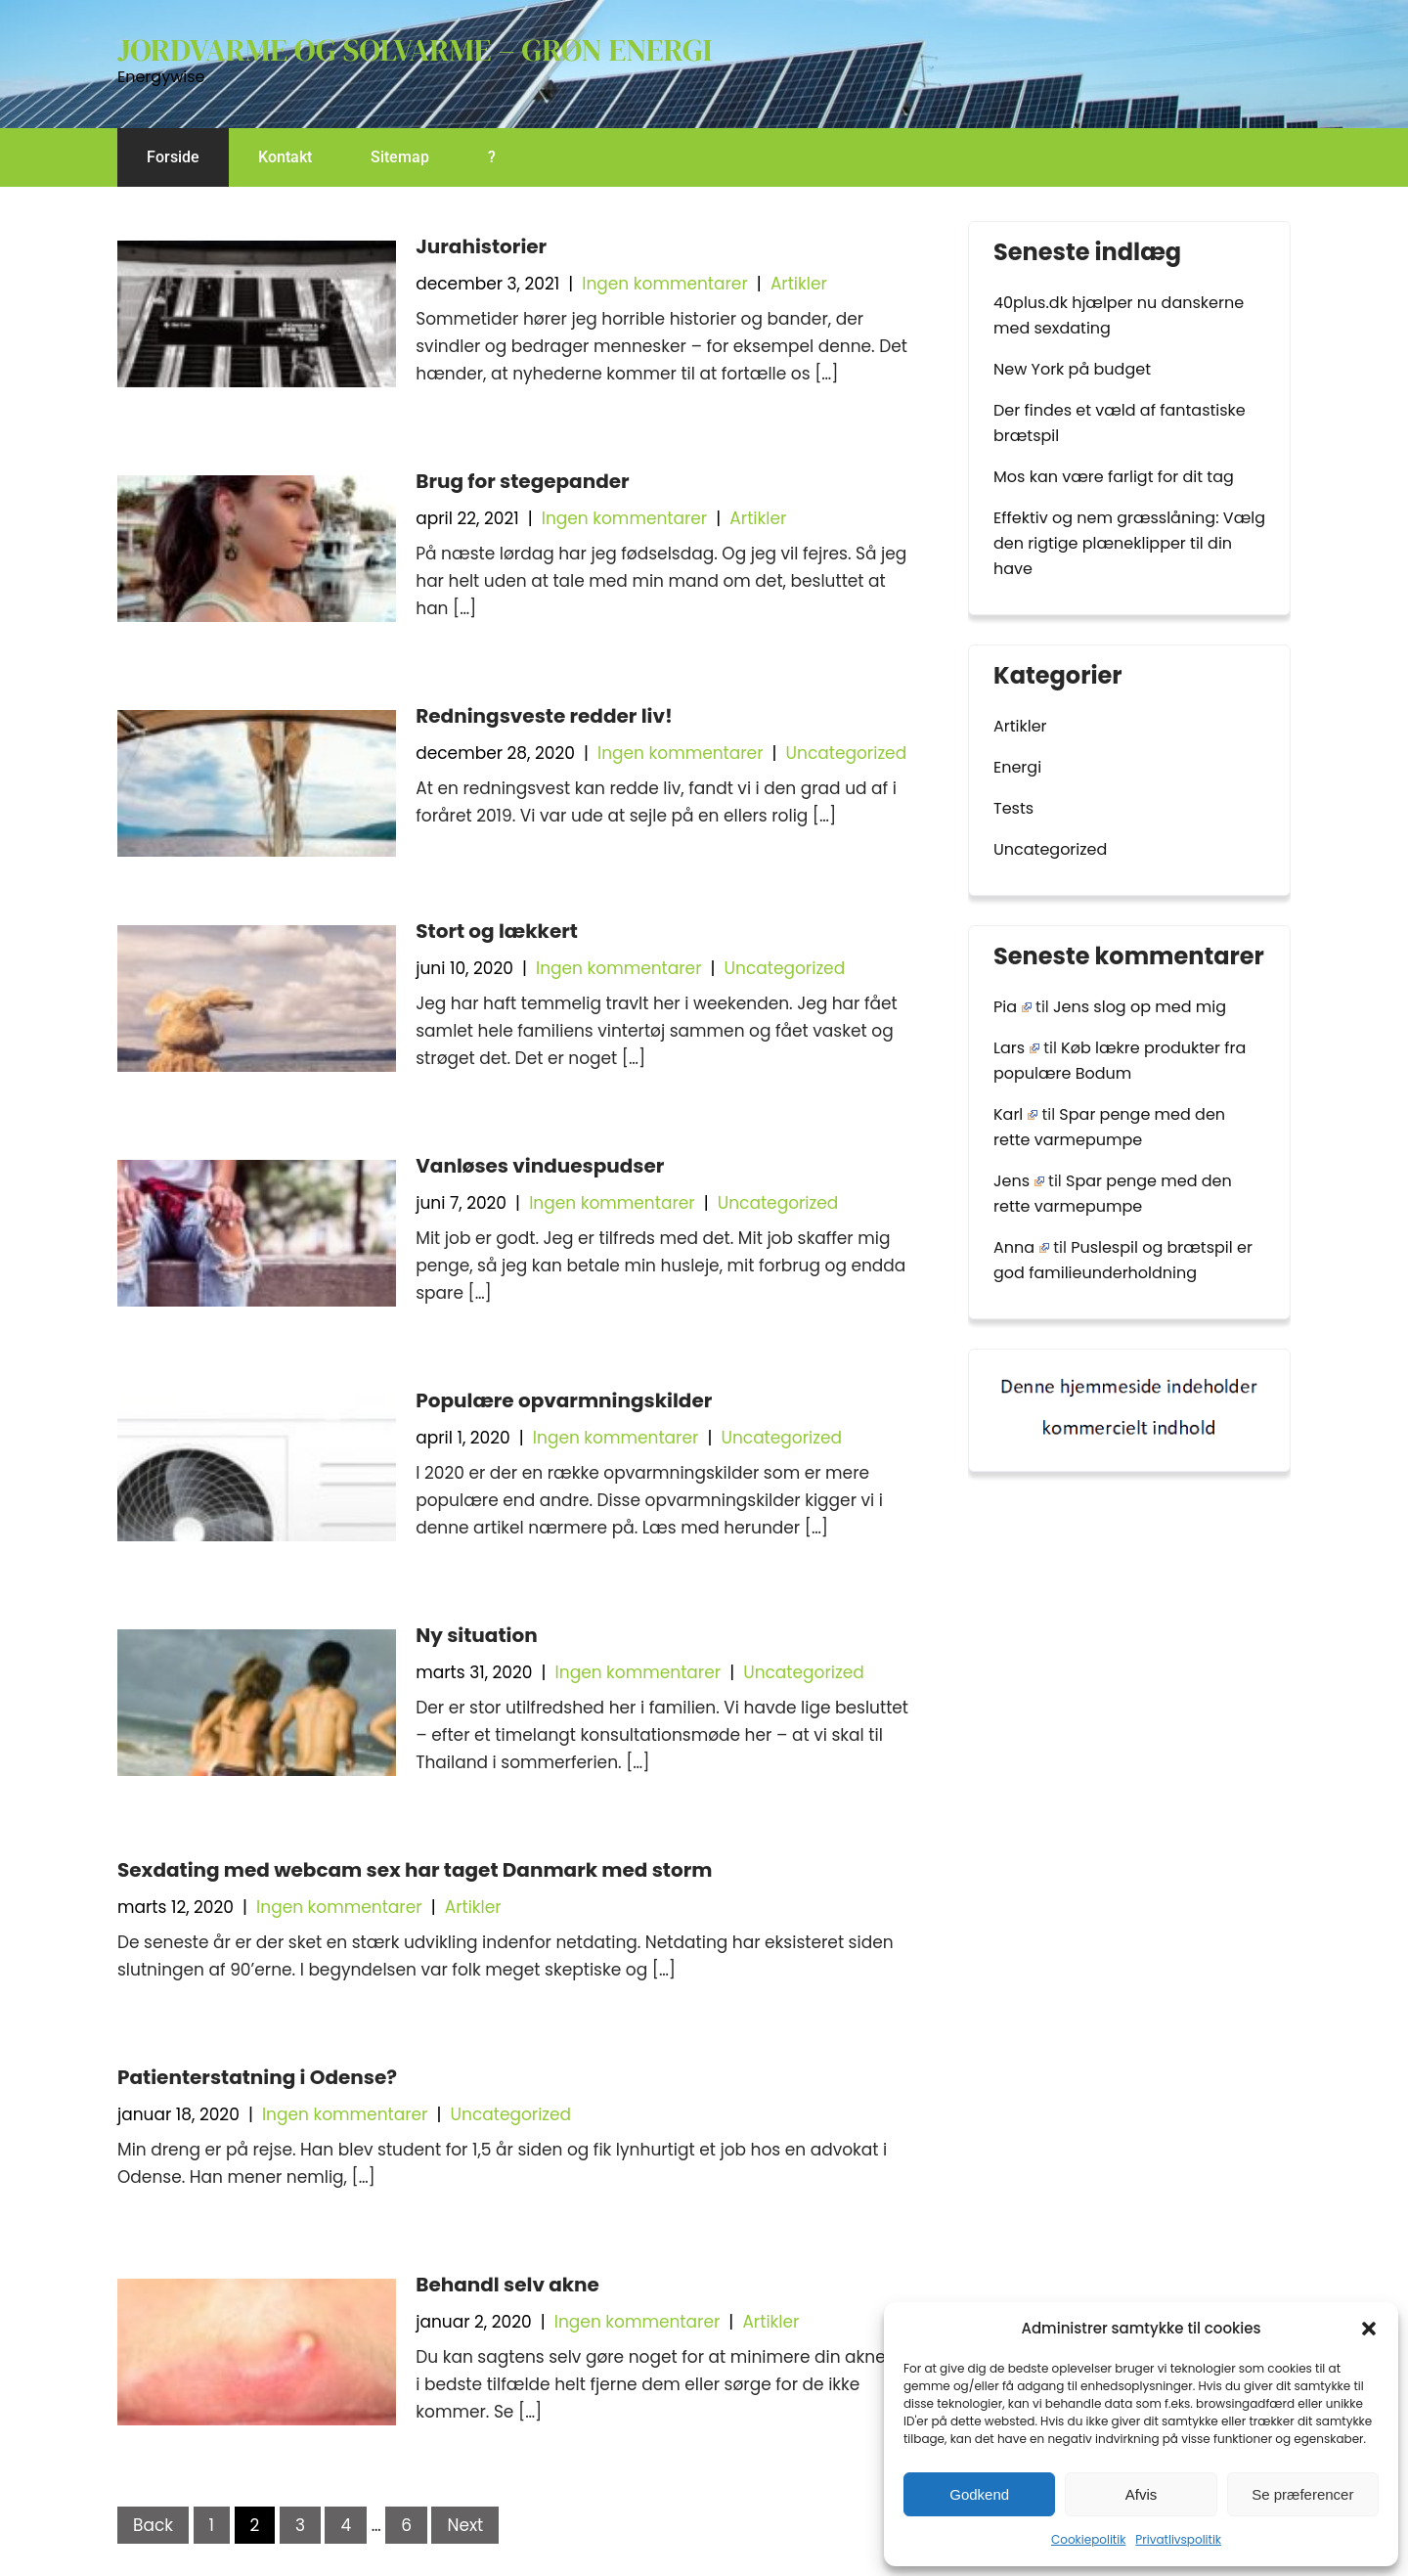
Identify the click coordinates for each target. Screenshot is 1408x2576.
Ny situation (476, 1635)
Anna (1021, 1247)
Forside (173, 157)
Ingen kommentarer (665, 283)
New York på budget (1072, 369)
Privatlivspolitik (1178, 2539)
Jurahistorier (481, 246)
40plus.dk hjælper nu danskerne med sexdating (1118, 315)
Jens (1018, 1181)
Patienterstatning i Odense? (257, 2077)
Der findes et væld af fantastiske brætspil (1119, 423)
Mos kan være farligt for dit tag (1113, 477)
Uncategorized (846, 753)
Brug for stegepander (522, 481)
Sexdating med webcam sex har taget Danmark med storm (414, 1870)
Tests (1013, 808)
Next (465, 2525)
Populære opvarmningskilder (564, 1400)
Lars (1016, 1048)
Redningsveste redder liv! (544, 716)
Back (153, 2525)
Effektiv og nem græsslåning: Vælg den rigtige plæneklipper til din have (1129, 543)
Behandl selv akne (507, 2284)
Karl (1015, 1114)
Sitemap (400, 157)
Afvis (1141, 2494)
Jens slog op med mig (1139, 1007)
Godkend (979, 2494)
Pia (1012, 1007)
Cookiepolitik (1088, 2539)
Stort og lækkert (497, 931)
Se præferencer (1302, 2494)
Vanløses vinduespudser (540, 1165)
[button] (1369, 2328)
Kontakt (285, 157)
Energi (1017, 767)
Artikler (798, 283)
